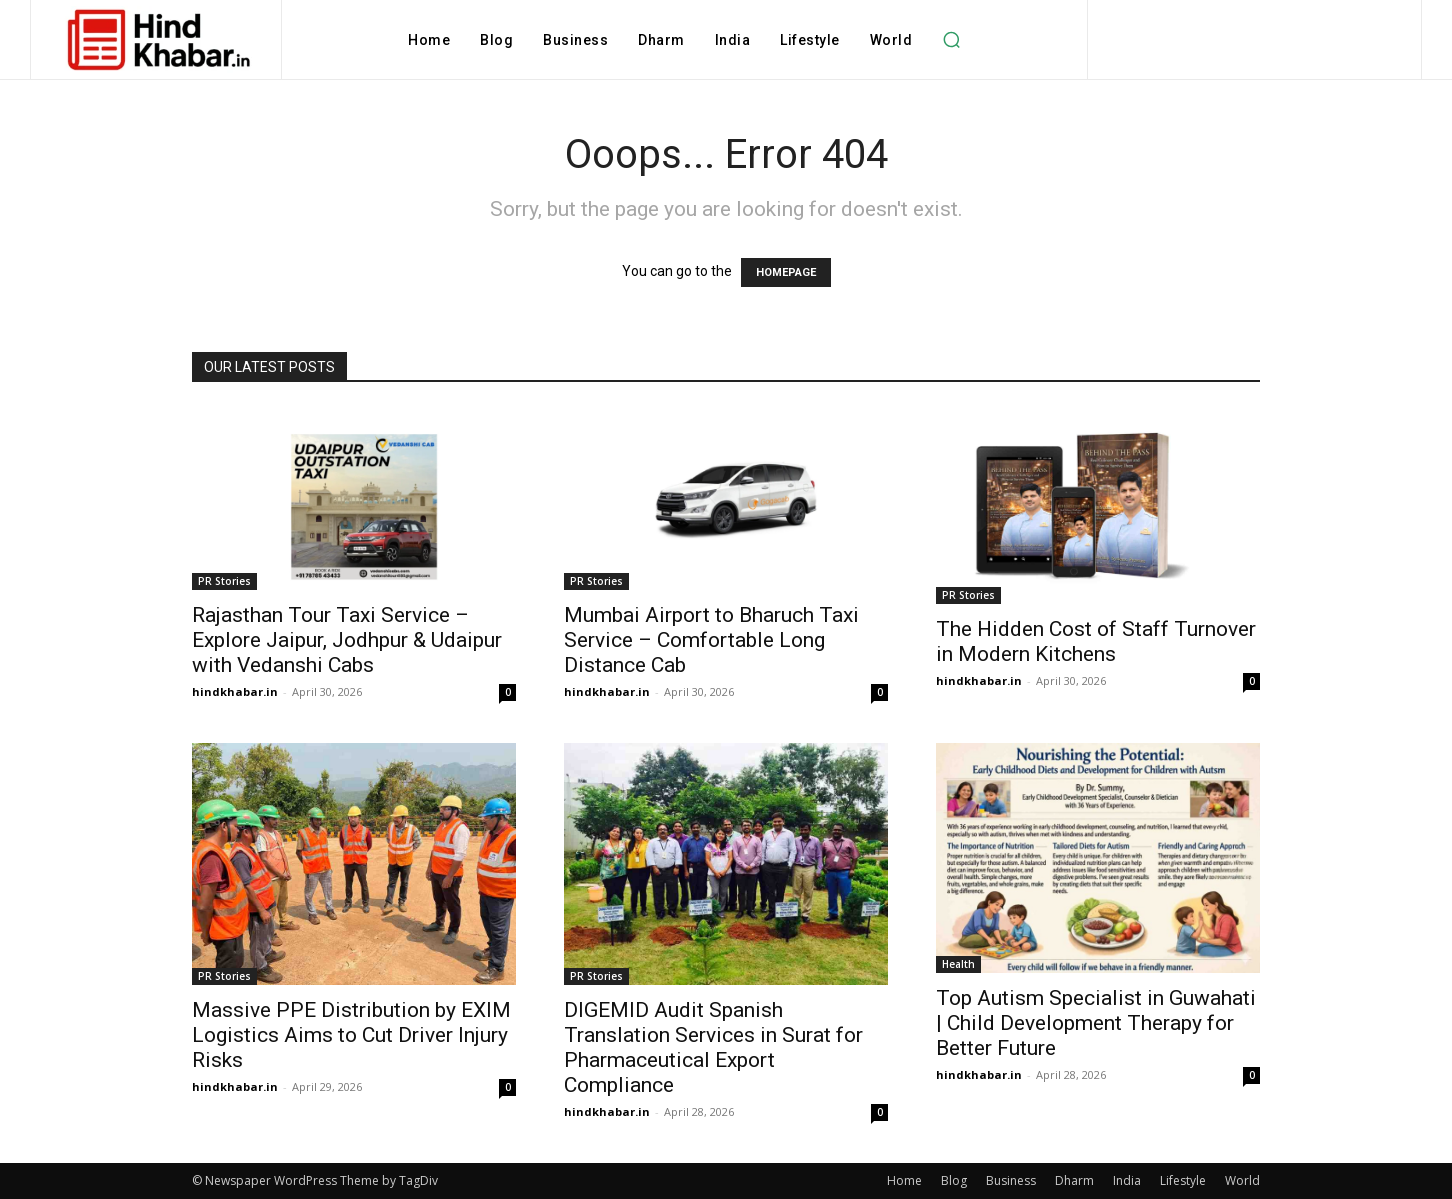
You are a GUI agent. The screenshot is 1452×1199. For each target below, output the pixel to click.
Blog (954, 1180)
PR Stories (224, 581)
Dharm (1074, 1180)
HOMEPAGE (786, 272)
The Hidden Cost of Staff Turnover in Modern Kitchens (1096, 641)
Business (1011, 1180)
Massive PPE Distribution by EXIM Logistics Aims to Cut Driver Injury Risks (351, 1035)
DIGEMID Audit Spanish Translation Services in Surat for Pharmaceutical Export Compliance (713, 1047)
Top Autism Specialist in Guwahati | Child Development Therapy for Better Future (1096, 1023)
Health (958, 964)
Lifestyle (1183, 1180)
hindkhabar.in (235, 691)
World (1242, 1180)
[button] (951, 40)
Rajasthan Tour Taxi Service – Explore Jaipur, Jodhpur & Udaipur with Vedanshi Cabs (347, 640)
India (1127, 1180)
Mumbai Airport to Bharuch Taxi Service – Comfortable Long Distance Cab (711, 640)
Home (904, 1180)
